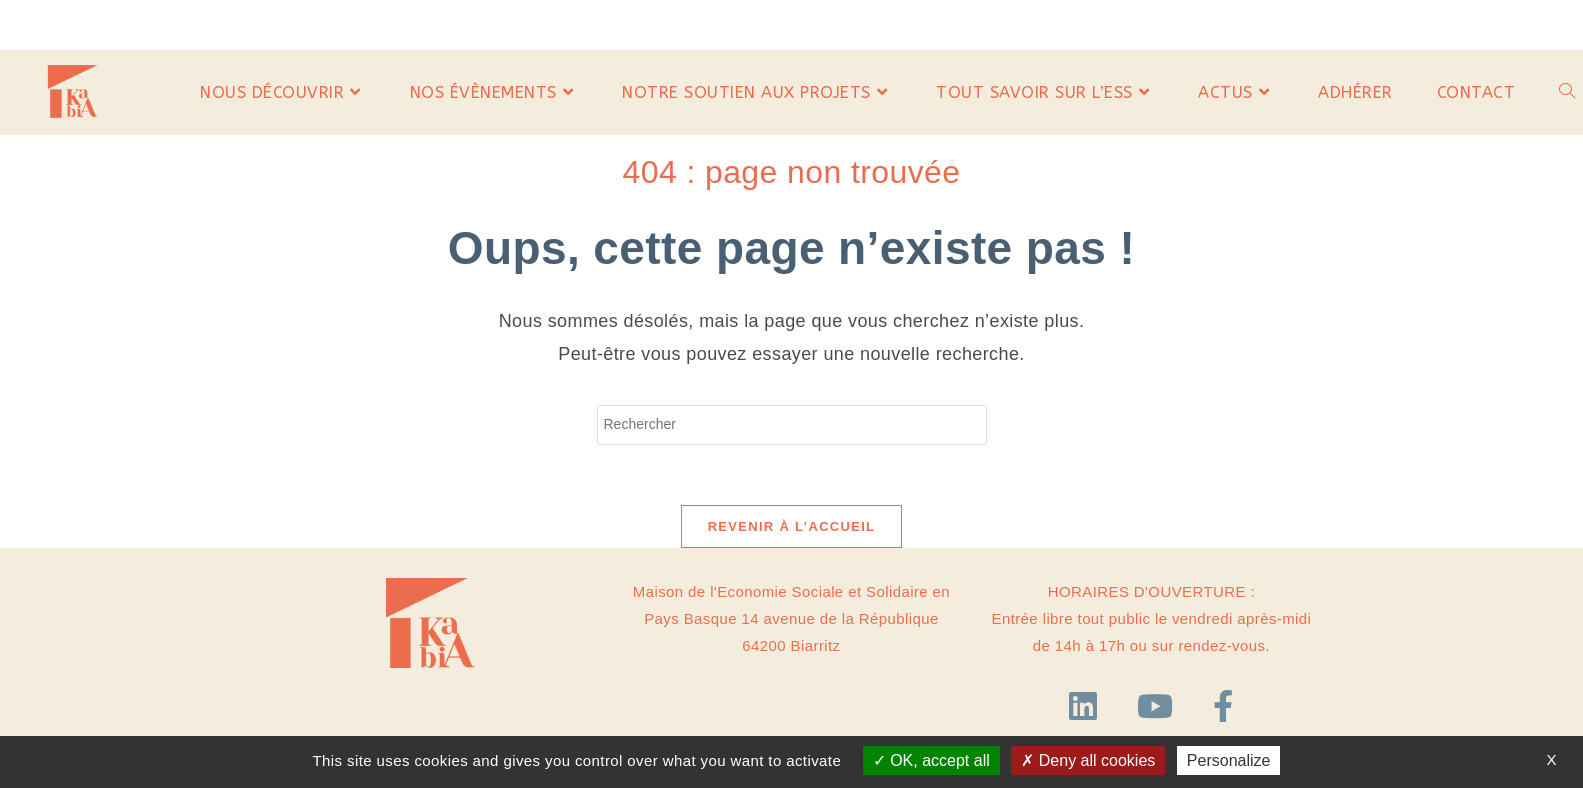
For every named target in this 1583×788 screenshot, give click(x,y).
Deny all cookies (1088, 760)
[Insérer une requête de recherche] (792, 425)
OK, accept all (931, 760)
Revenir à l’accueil (792, 526)
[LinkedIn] (1088, 707)
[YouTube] (1160, 707)
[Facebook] (1223, 707)
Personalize (1229, 760)
